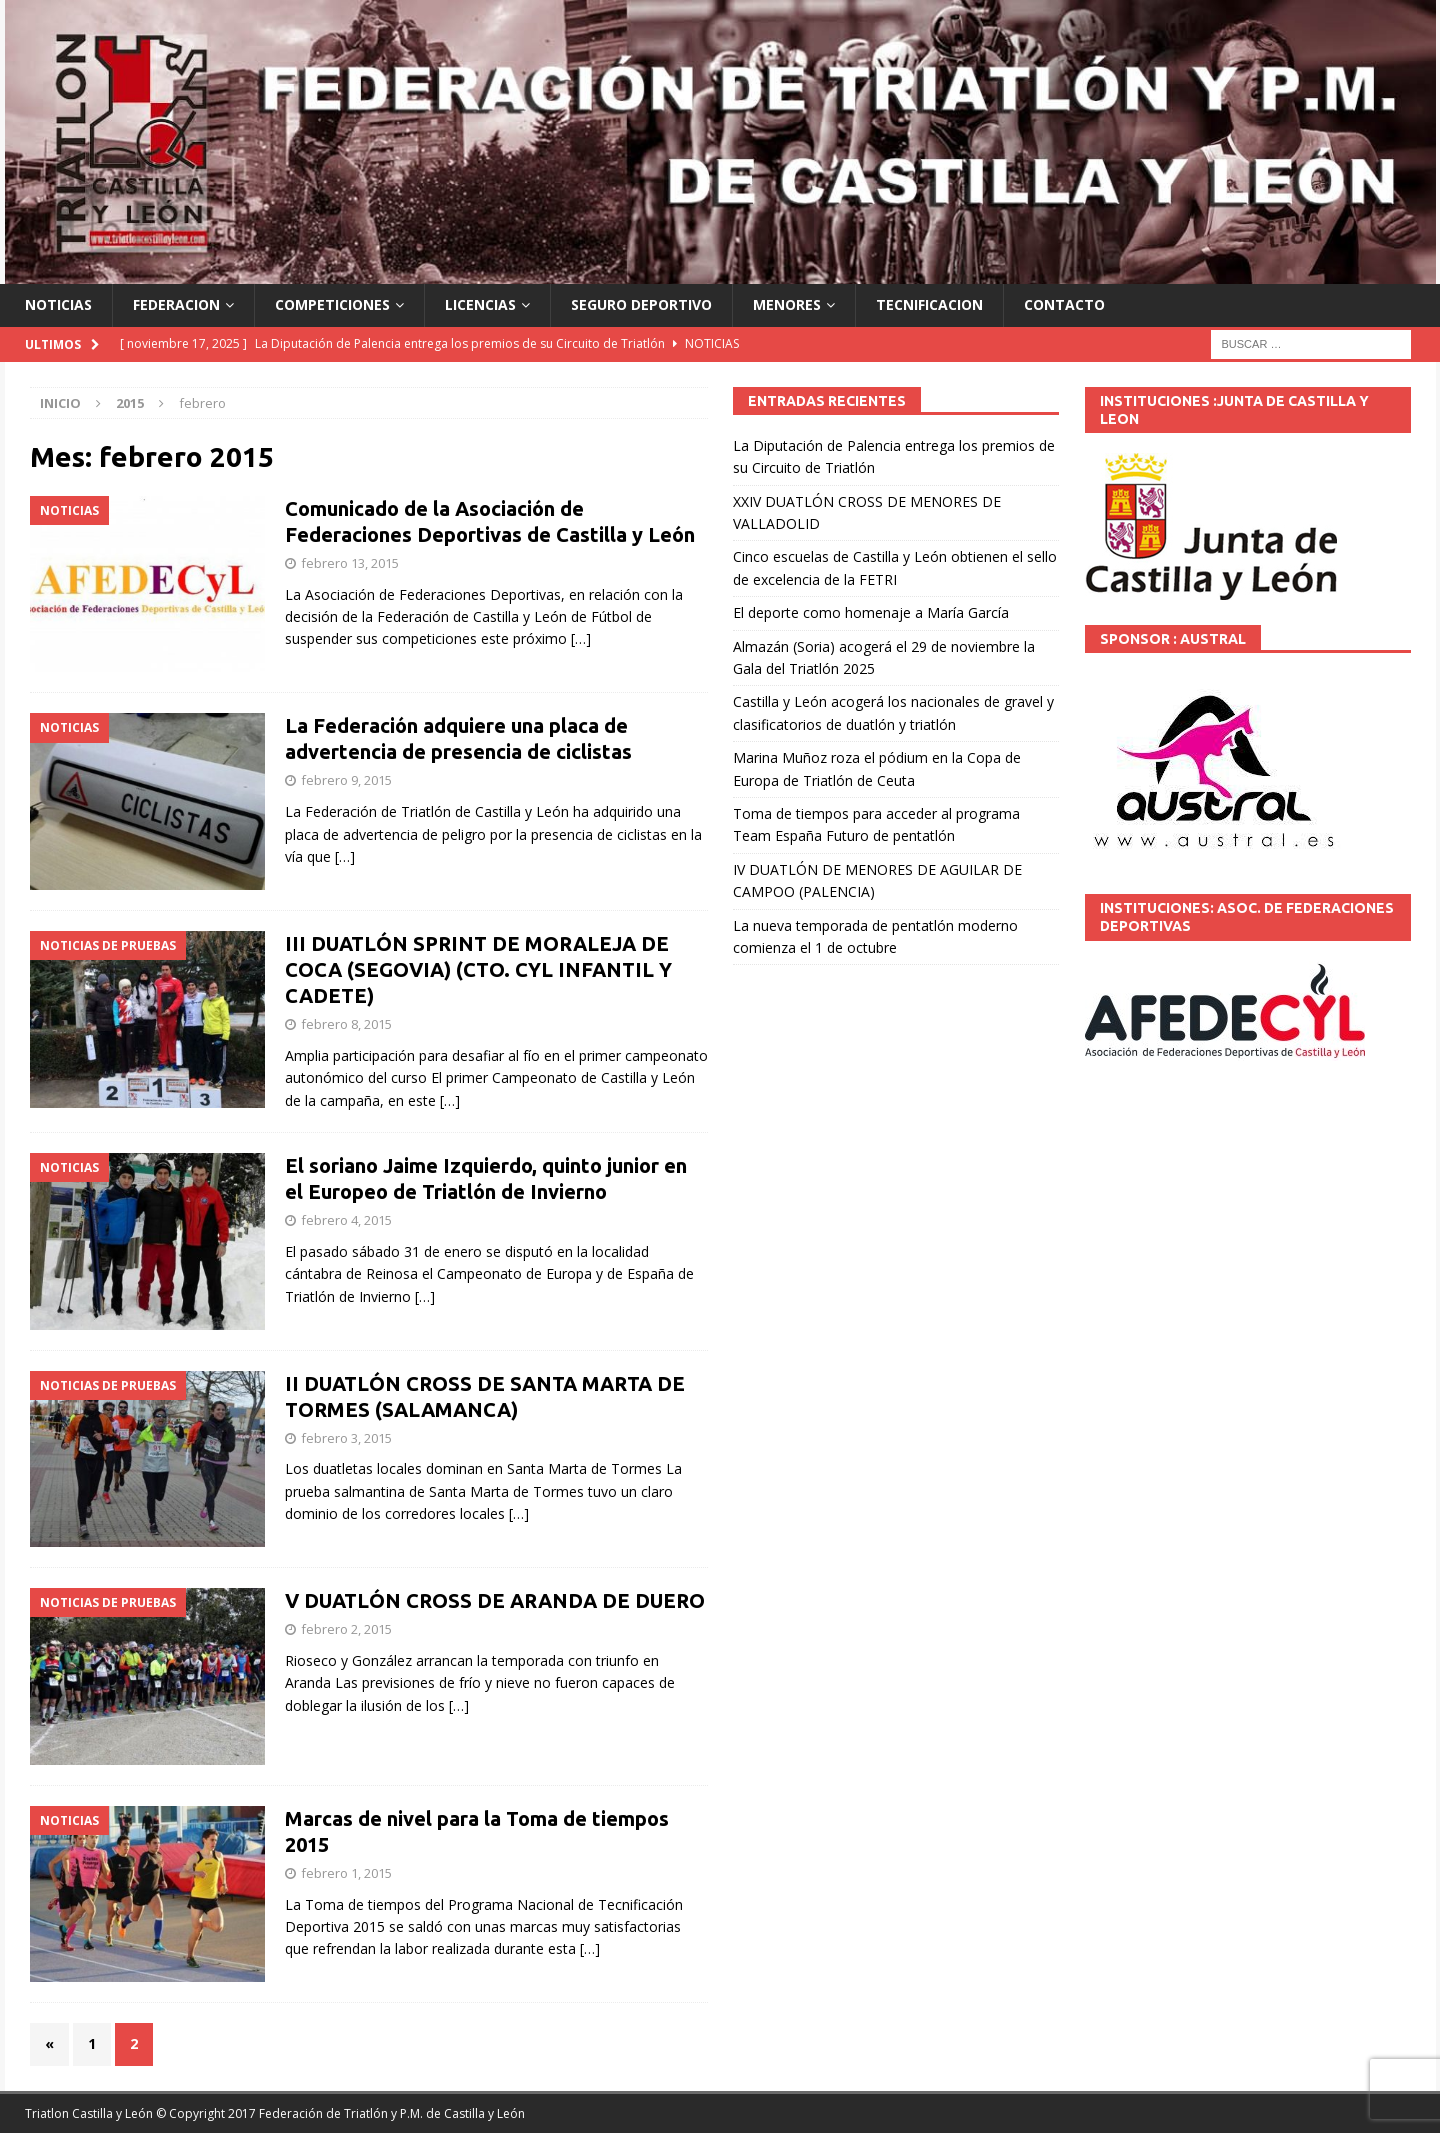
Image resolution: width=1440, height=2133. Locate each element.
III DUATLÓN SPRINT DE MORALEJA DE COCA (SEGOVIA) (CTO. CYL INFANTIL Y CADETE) (478, 969)
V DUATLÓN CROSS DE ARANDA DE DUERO (495, 1600)
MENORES (787, 304)
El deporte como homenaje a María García (871, 612)
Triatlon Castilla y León (89, 2113)
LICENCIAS (480, 304)
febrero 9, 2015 (346, 780)
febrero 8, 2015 (346, 1024)
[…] (581, 638)
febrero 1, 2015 (346, 1873)
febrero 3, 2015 (346, 1438)
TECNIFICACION (929, 304)
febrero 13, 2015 (350, 563)
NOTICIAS (58, 304)
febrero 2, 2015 (346, 1629)
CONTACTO (1064, 304)
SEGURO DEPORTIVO (641, 304)
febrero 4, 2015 (346, 1220)
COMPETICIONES (332, 304)
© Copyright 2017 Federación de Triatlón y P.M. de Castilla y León (340, 2113)
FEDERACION (176, 304)
